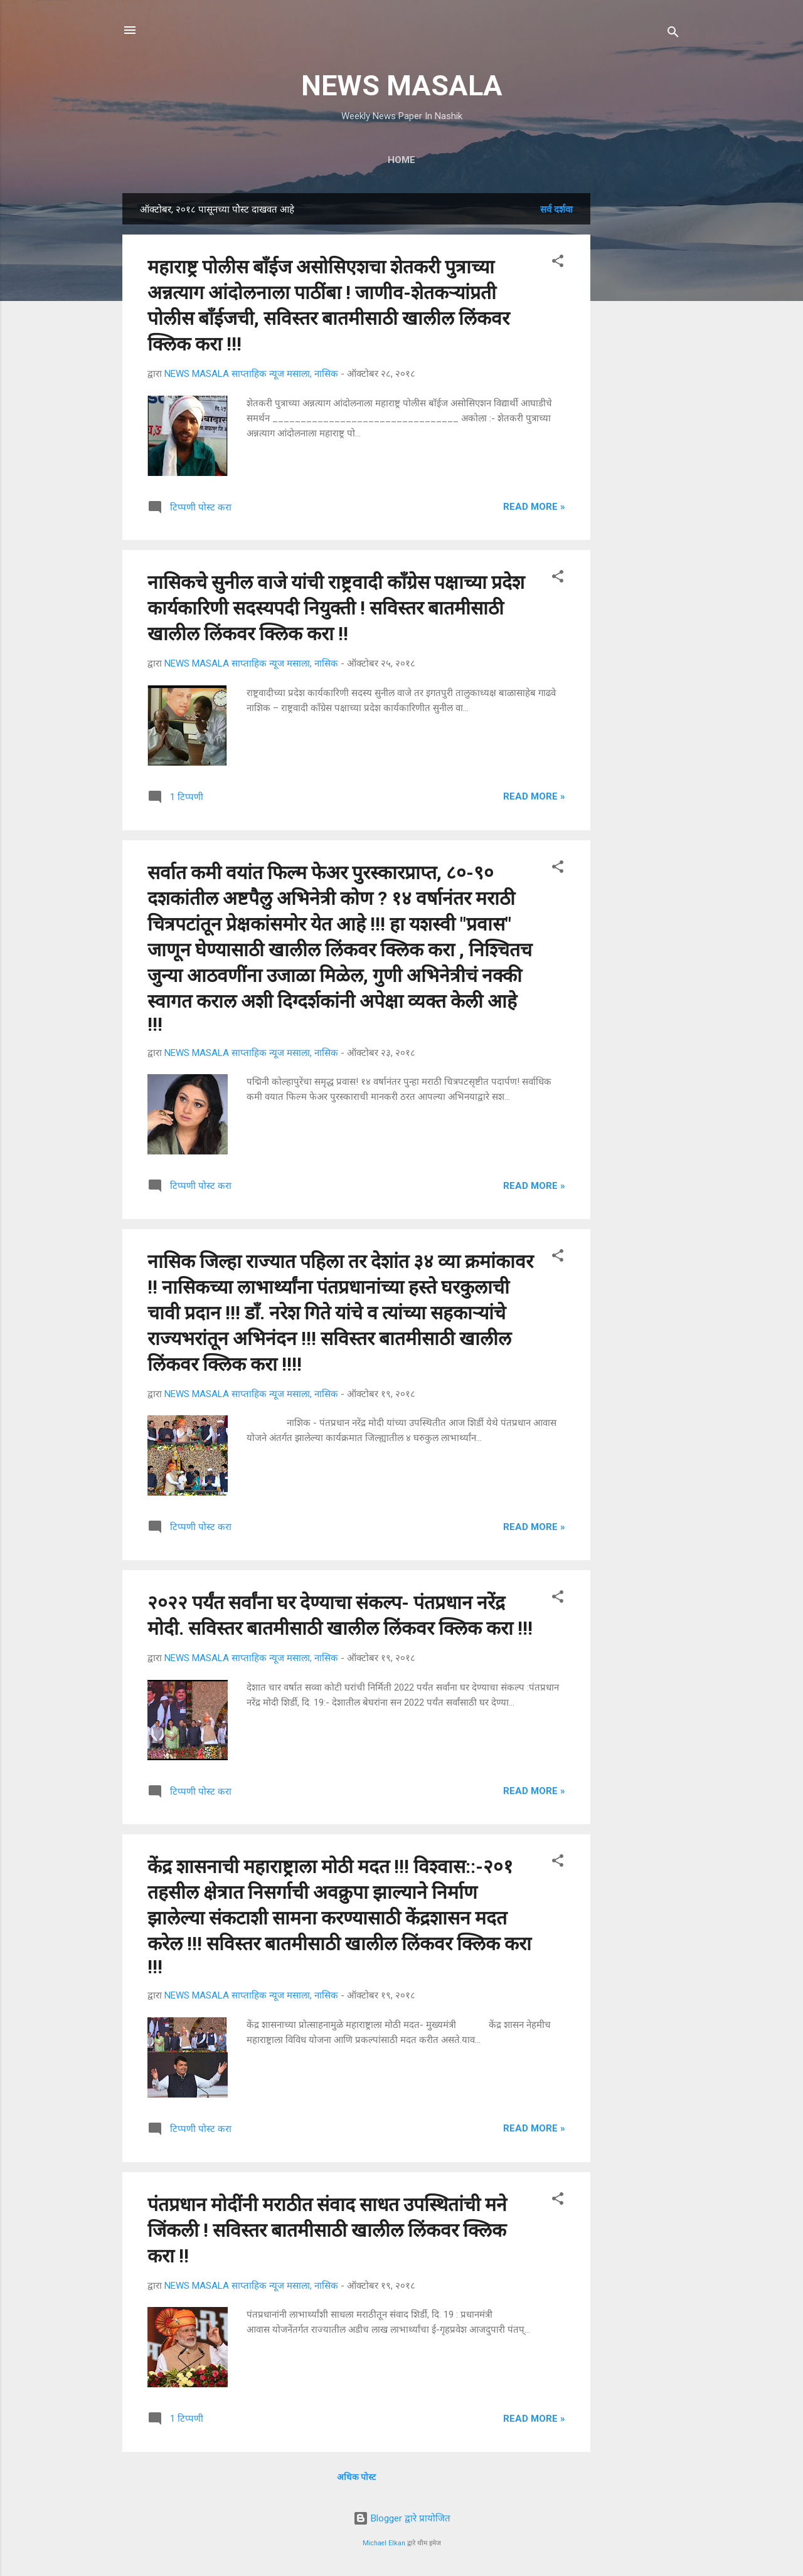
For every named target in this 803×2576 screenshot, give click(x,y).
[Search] (673, 34)
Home (401, 160)
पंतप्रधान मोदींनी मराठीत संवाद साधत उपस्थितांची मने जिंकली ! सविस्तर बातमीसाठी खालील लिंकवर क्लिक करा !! (327, 2230)
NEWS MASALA (402, 85)
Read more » (534, 506)
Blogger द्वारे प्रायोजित (401, 2518)
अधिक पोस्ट (356, 2477)
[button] (557, 263)
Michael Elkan (384, 2543)
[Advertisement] (640, 381)
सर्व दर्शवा (556, 209)
